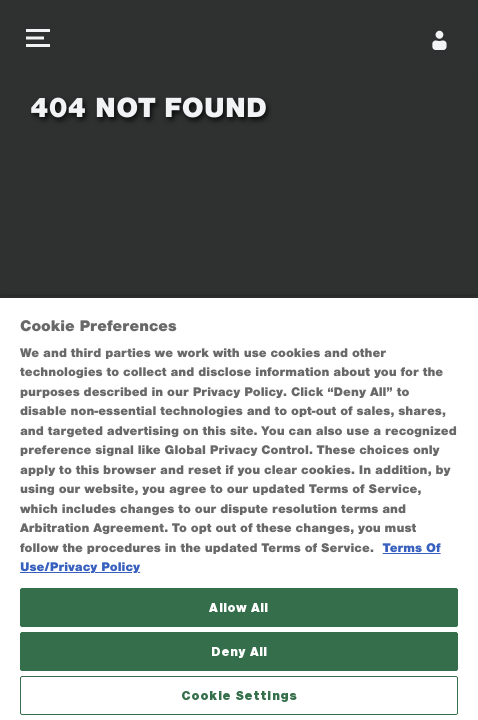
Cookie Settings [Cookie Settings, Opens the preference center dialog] (239, 695)
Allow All (238, 607)
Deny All (239, 651)
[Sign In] (440, 40)
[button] (38, 40)
